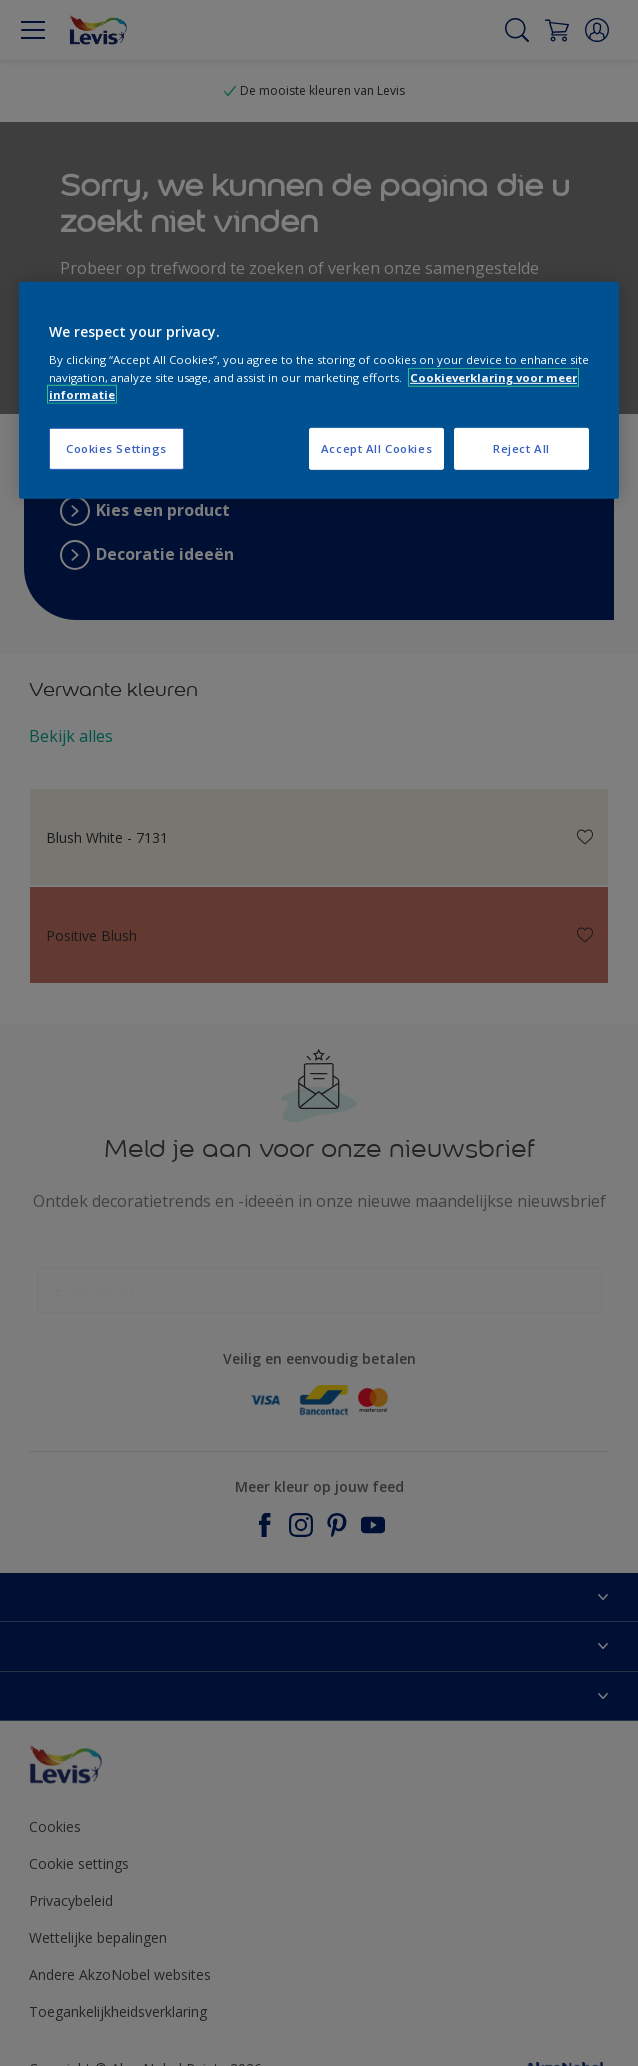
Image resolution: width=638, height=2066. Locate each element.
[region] (319, 390)
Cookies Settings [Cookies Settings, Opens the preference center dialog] (116, 448)
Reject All (521, 448)
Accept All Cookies (376, 448)
